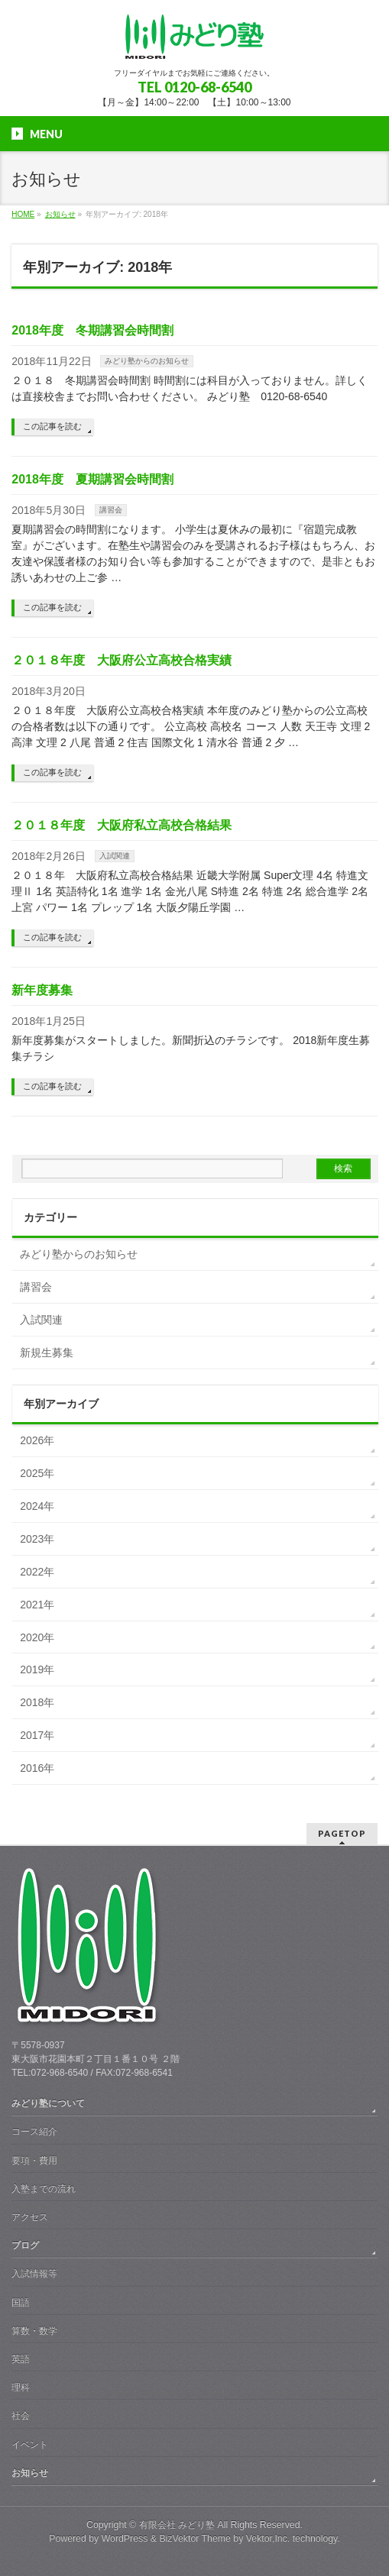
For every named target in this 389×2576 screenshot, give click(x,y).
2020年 (37, 1637)
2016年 (37, 1768)
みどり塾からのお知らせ (147, 361)
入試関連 (114, 856)
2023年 (37, 1539)
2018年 (37, 1702)
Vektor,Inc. (268, 2538)
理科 (20, 2387)
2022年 (37, 1572)
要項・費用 (34, 2160)
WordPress (125, 2538)
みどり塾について (48, 2103)
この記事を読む (52, 426)
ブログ (25, 2245)
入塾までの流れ (43, 2188)
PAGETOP (342, 1833)
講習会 (110, 510)
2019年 (37, 1669)
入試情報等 (34, 2273)
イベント (29, 2444)
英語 (20, 2359)
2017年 (37, 1735)
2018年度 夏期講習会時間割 (92, 479)
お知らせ (29, 2473)
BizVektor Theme (195, 2538)
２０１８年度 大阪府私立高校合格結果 (121, 825)
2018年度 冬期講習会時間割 (92, 330)
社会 (20, 2415)
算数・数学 (34, 2331)
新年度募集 (42, 990)
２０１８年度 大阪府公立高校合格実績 (121, 660)
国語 (20, 2302)
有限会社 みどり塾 (177, 2524)
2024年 (37, 1506)
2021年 (37, 1604)
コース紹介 (34, 2131)
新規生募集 (46, 1352)
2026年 (37, 1440)
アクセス (29, 2217)
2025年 (37, 1473)
